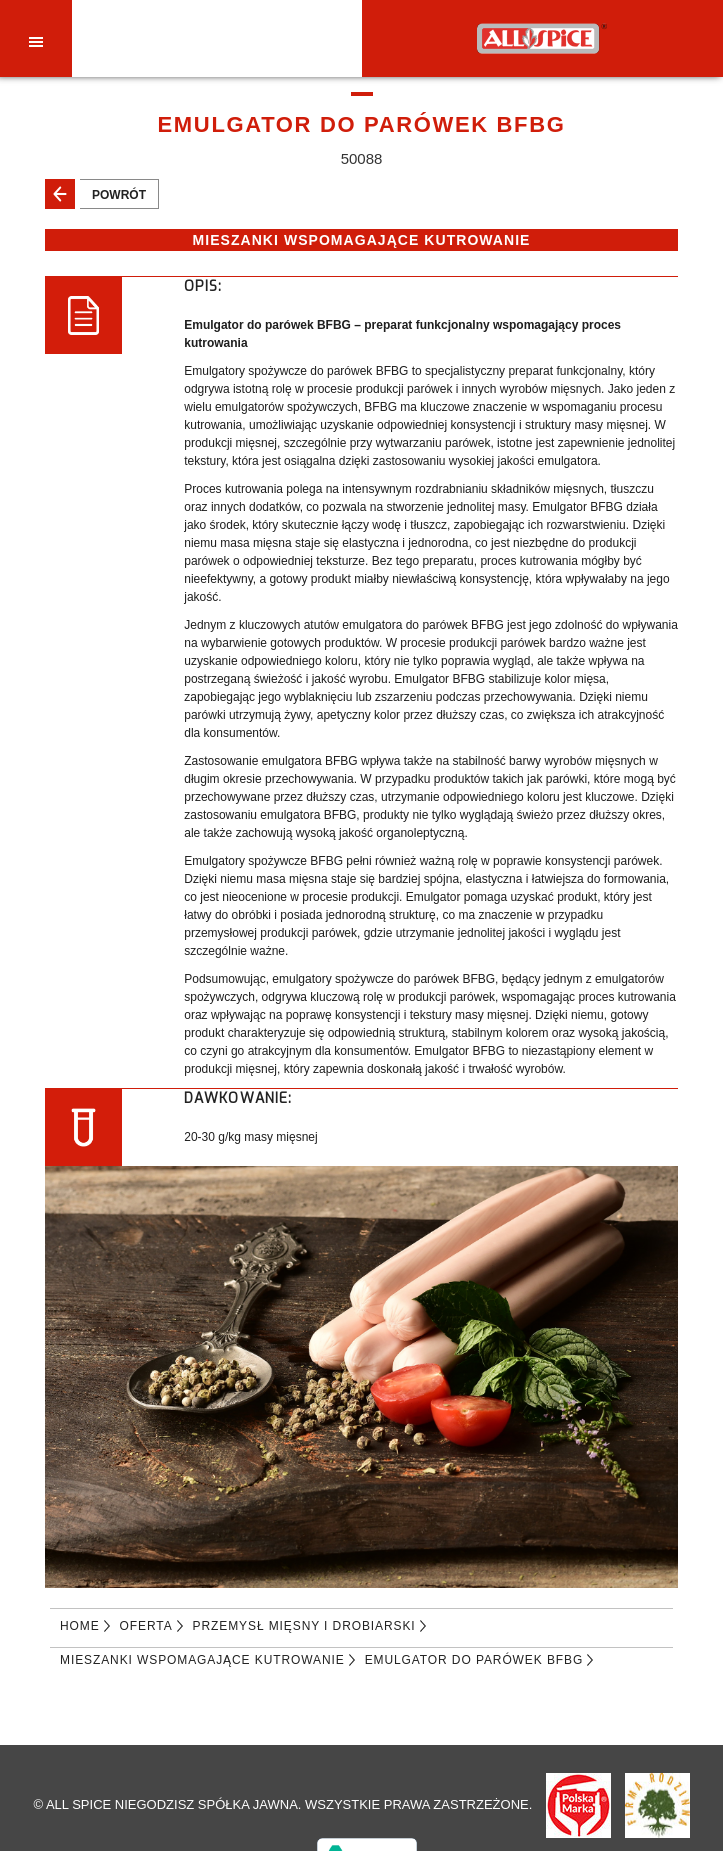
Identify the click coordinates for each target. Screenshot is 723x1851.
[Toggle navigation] (36, 41)
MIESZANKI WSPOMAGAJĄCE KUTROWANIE (202, 1660)
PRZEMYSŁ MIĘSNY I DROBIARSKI (304, 1626)
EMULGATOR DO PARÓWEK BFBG (474, 1660)
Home (80, 1626)
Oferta (146, 1626)
